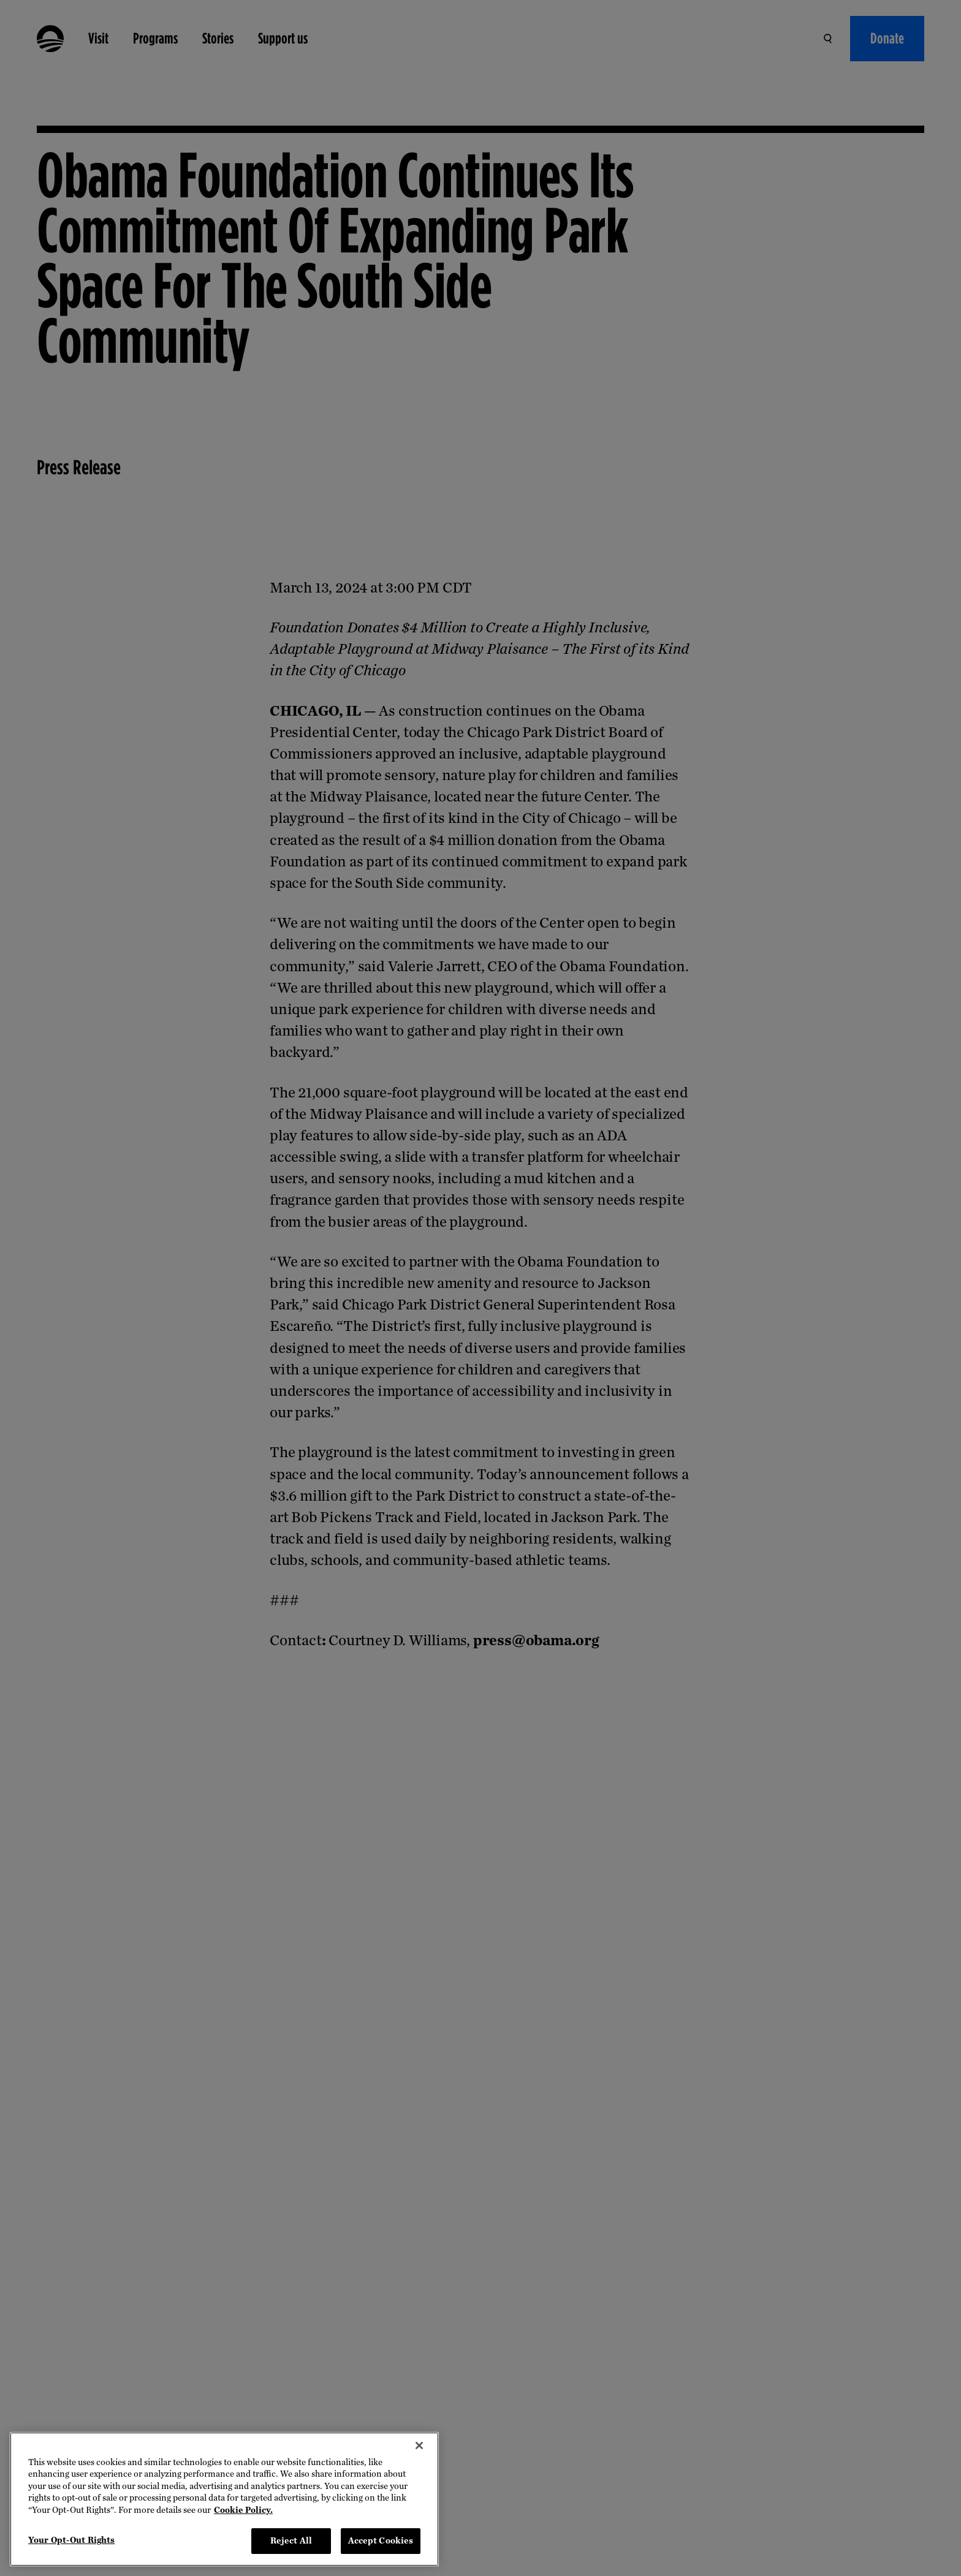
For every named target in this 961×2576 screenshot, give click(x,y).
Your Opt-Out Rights (71, 2540)
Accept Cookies (381, 2540)
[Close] (419, 2445)
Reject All (291, 2540)
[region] (224, 2499)
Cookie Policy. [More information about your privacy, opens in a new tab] (243, 2510)
